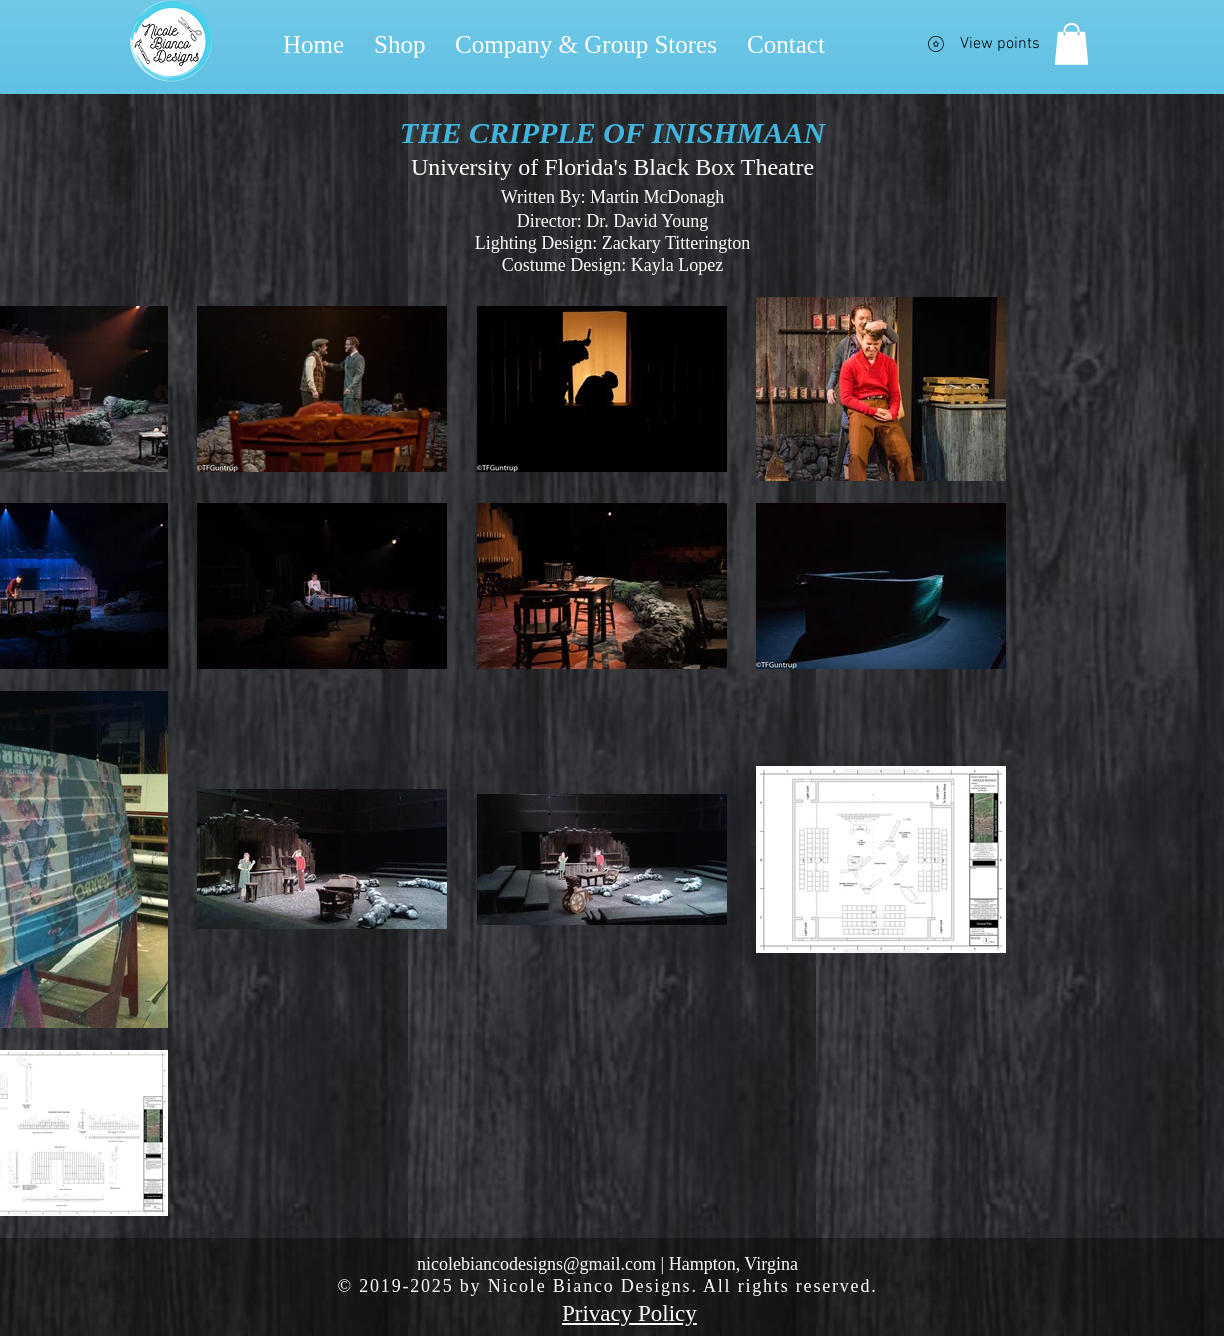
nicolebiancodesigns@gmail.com (536, 1264)
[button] (1071, 44)
